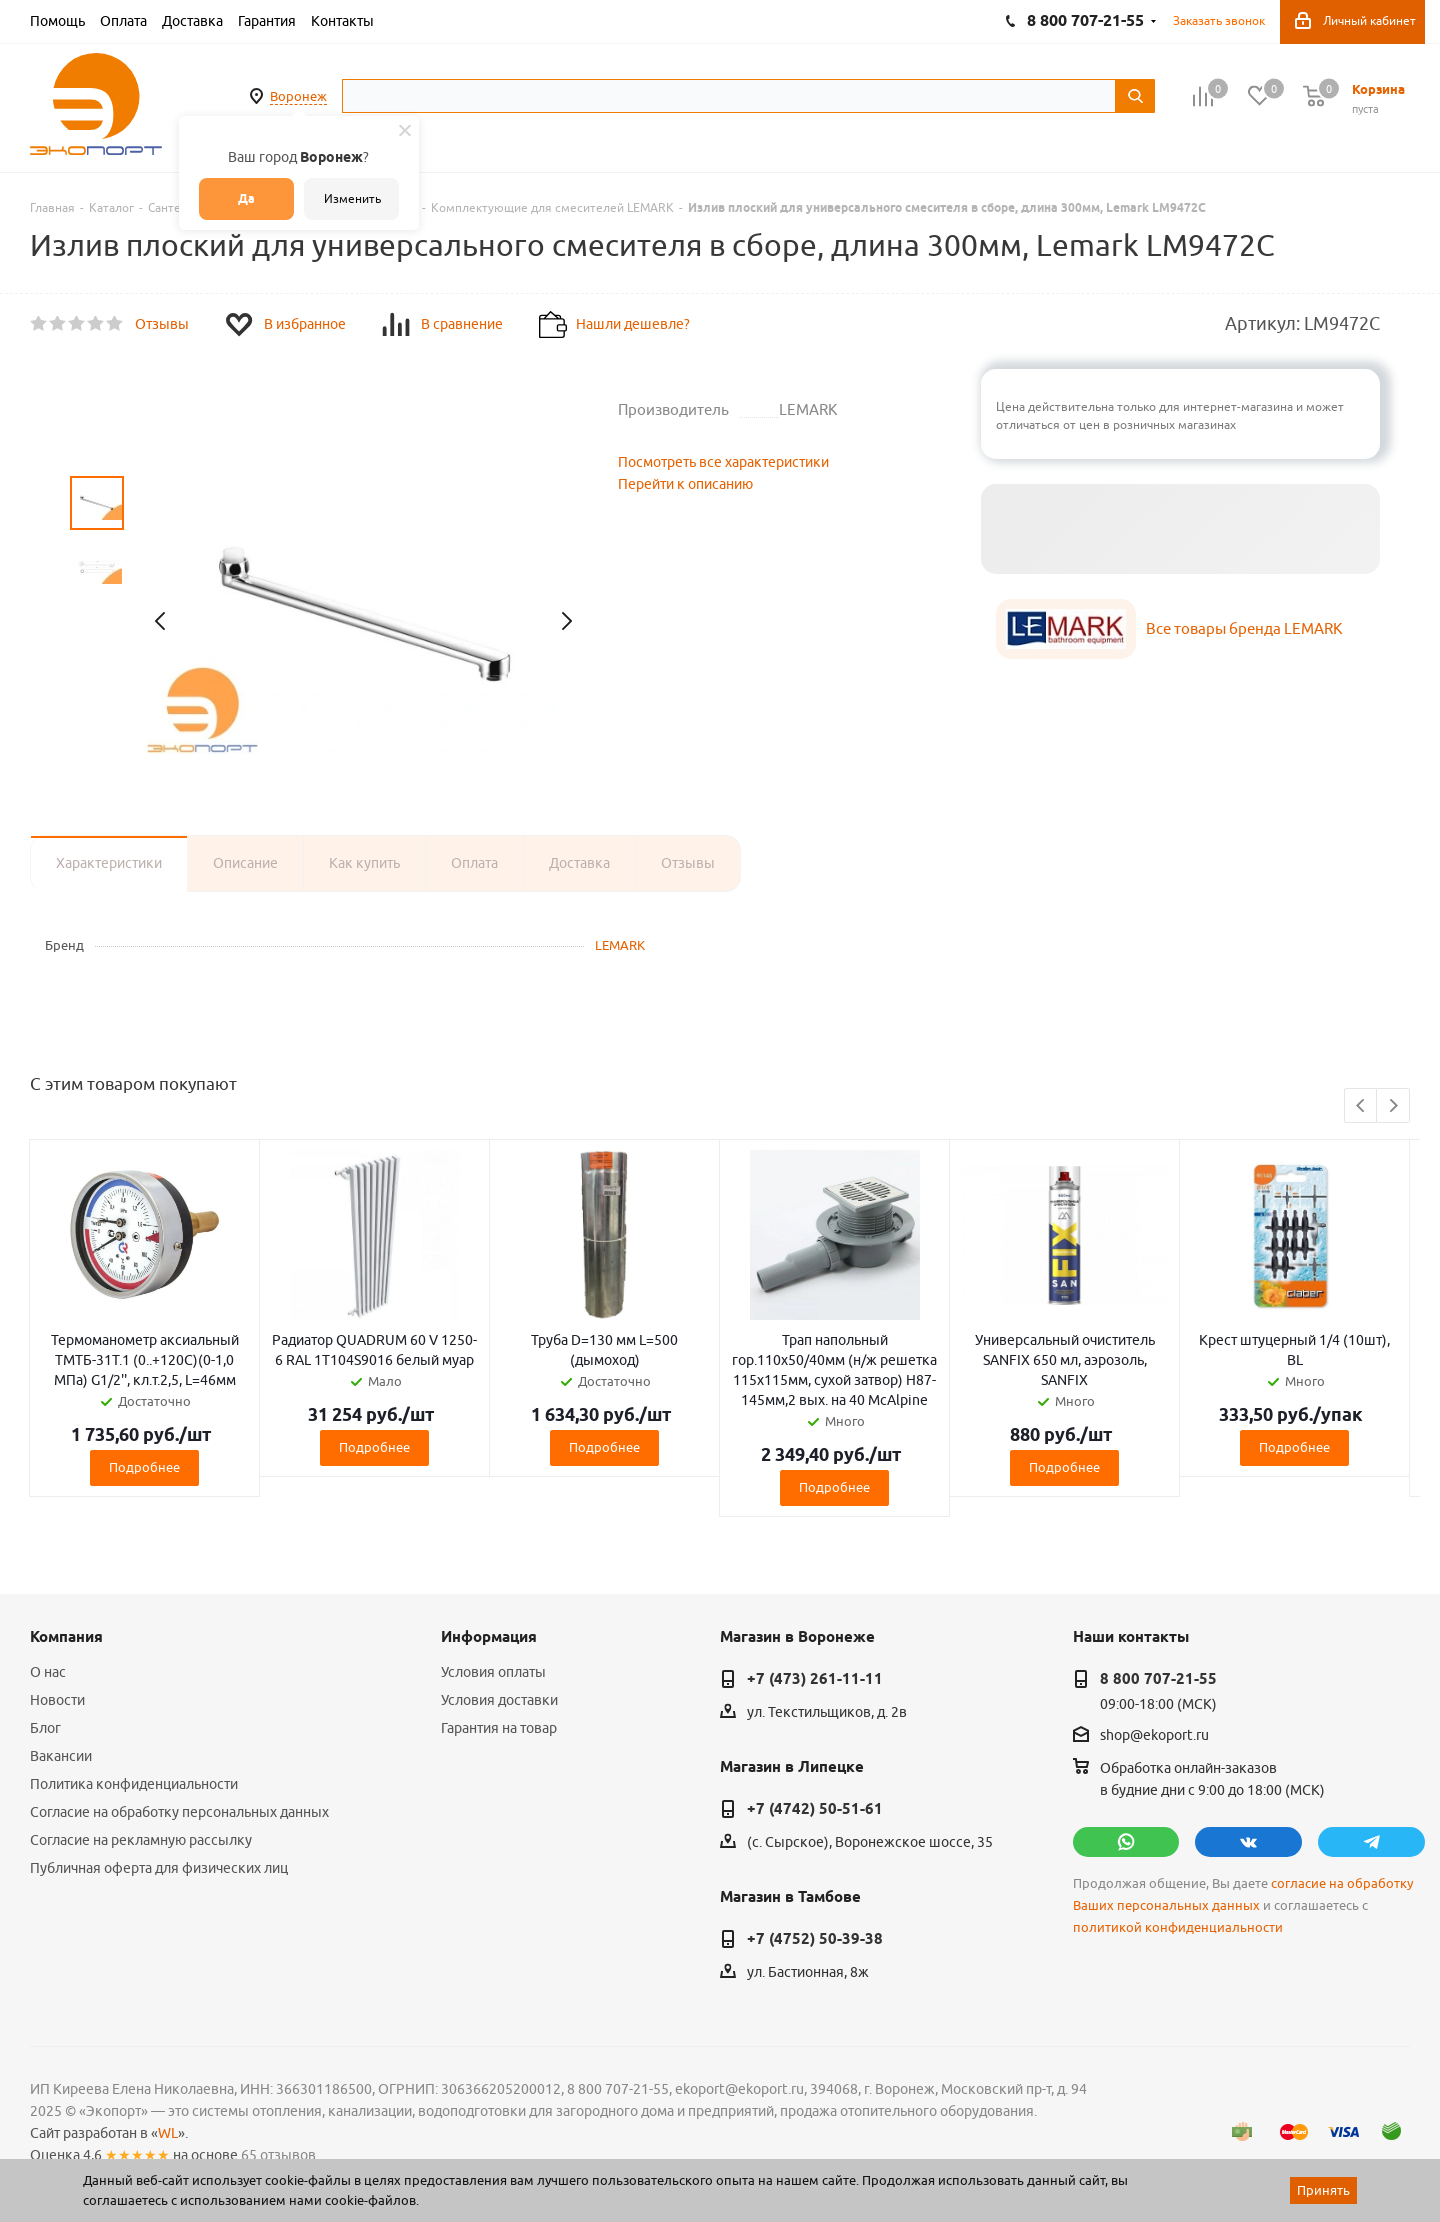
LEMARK (620, 945)
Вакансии (61, 1756)
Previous (1361, 1106)
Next (1393, 1106)
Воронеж (298, 96)
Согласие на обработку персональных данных (179, 1812)
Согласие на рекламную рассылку (141, 1840)
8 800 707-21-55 (1158, 1679)
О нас (48, 1672)
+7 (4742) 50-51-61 (815, 1809)
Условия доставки (499, 1700)
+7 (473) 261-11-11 (815, 1679)
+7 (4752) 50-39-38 (815, 1939)
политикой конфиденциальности (1178, 1927)
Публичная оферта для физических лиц (159, 1868)
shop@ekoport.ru (1154, 1736)
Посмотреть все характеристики (723, 462)
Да (246, 198)
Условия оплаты (493, 1672)
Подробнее (144, 1467)
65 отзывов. (280, 2155)
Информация (489, 1637)
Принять (1323, 2190)
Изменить (352, 198)
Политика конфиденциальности (134, 1784)
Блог (45, 1728)
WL (168, 2133)
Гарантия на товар (499, 1728)
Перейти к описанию (685, 484)
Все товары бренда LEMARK (1244, 628)
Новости (57, 1700)
